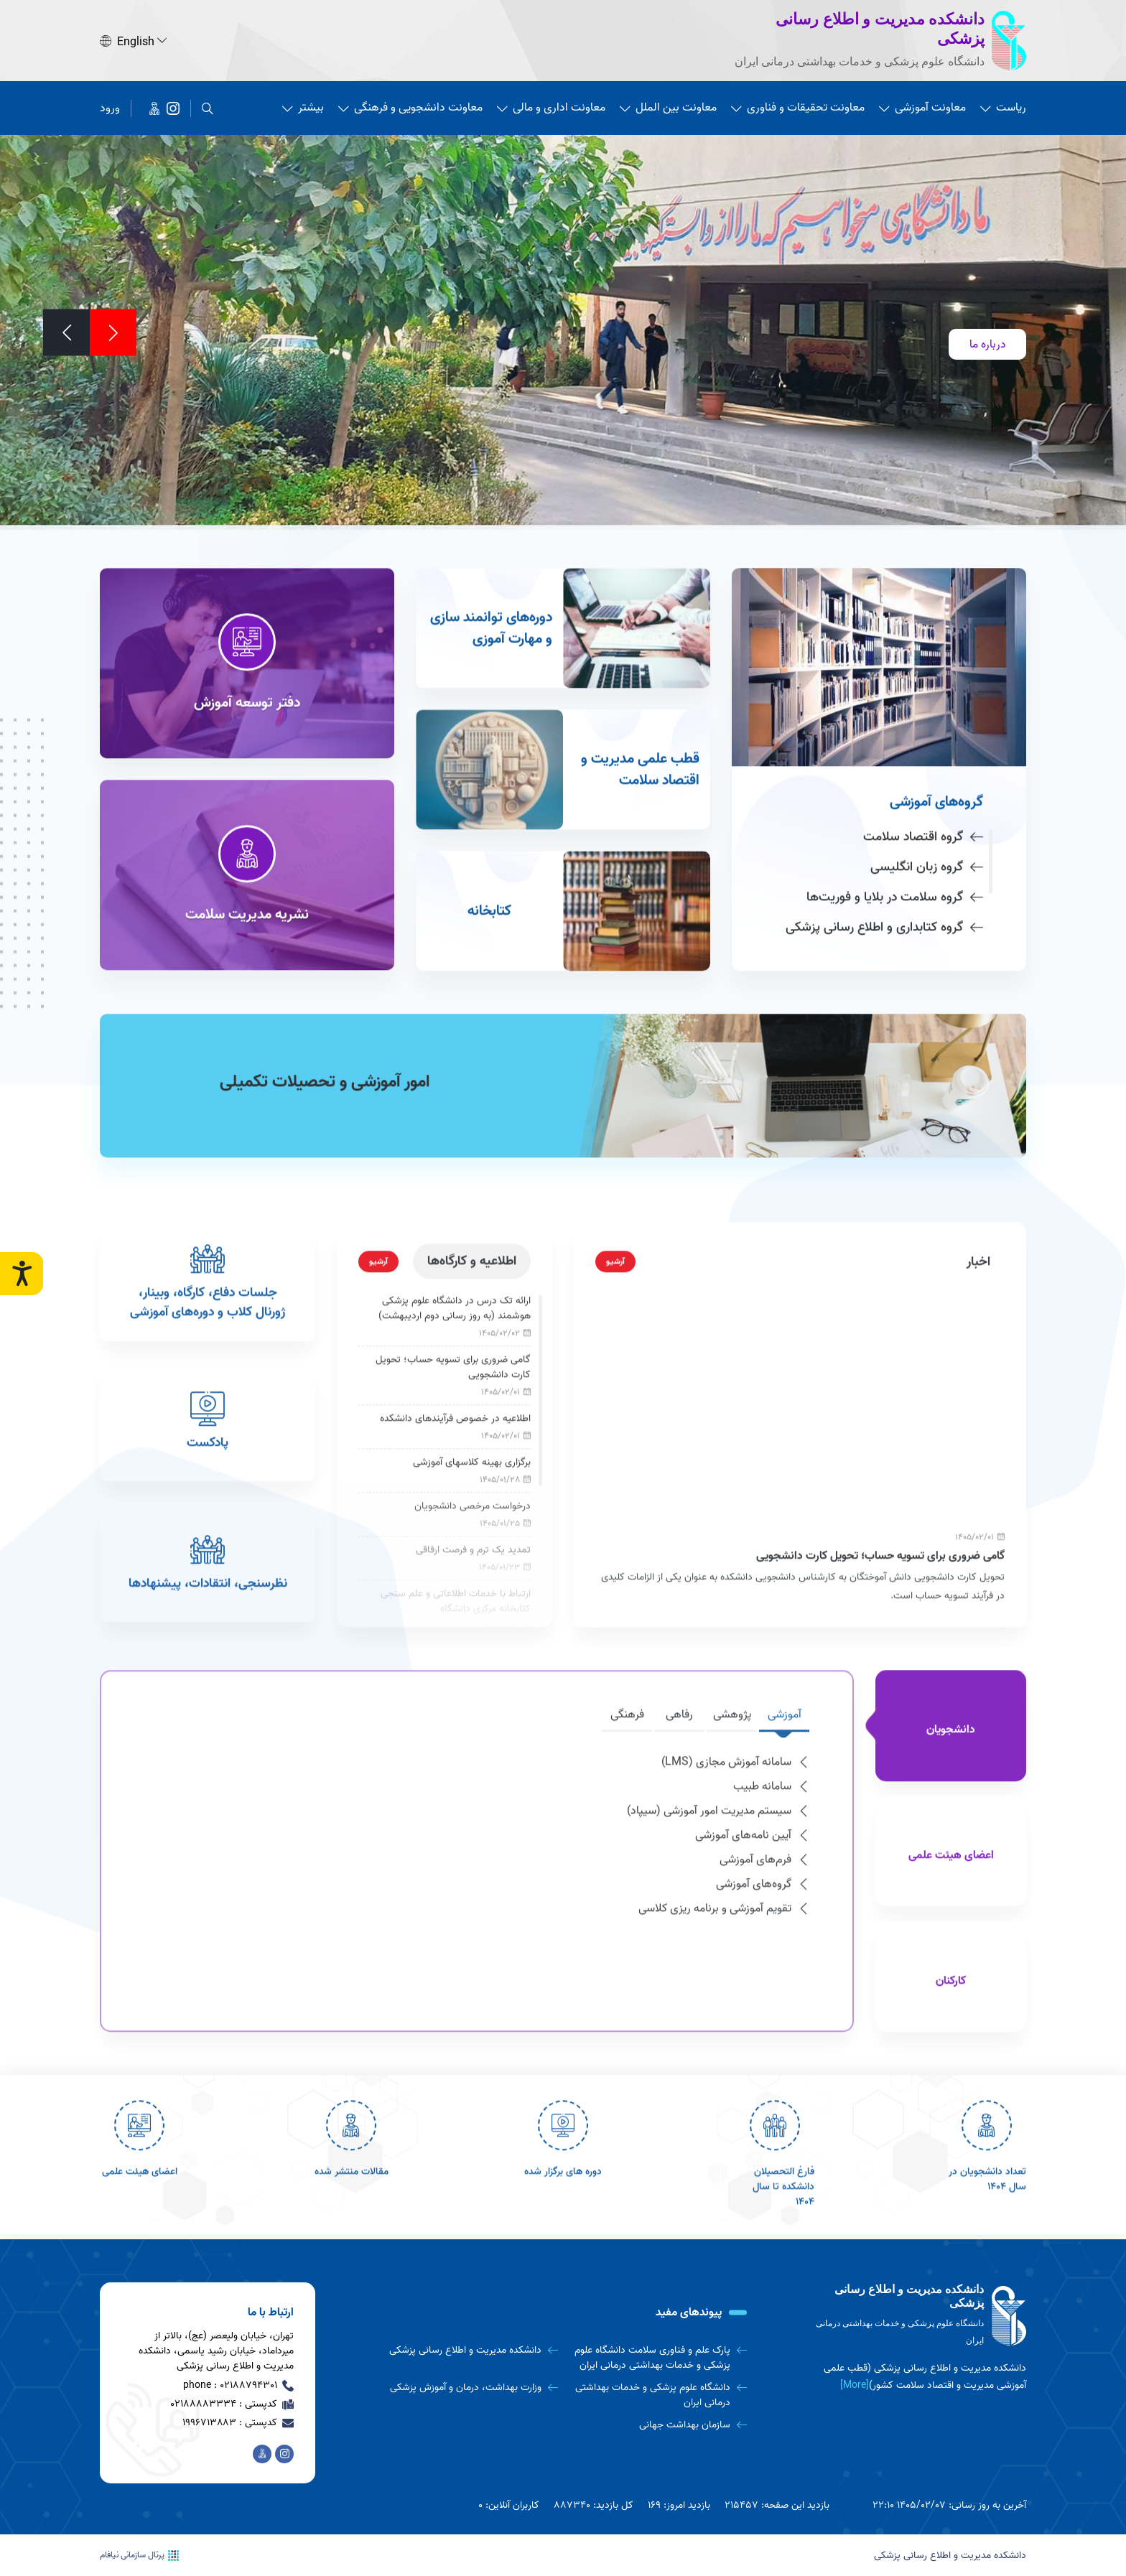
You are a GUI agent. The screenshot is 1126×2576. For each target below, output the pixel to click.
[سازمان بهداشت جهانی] (658, 2424)
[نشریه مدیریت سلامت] (247, 812)
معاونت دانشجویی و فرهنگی (410, 106)
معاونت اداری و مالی (551, 106)
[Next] (66, 330)
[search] (207, 106)
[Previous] (113, 330)
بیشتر (303, 106)
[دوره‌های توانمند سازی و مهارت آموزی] (563, 565)
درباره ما (987, 342)
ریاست (1003, 106)
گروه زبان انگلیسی (926, 803)
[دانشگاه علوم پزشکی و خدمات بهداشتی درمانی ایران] (658, 2395)
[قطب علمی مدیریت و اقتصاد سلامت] (563, 706)
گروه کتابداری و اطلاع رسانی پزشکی (884, 864)
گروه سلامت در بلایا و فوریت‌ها (894, 834)
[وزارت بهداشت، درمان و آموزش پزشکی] (469, 2387)
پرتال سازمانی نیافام (139, 2555)
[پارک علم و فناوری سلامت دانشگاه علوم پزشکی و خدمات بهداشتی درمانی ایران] (658, 2358)
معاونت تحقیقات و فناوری (798, 106)
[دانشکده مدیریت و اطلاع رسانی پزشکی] (173, 106)
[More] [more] (854, 2385)
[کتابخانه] (563, 847)
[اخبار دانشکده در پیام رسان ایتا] (154, 106)
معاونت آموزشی (922, 106)
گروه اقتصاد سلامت (923, 773)
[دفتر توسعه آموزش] (247, 600)
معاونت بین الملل (668, 106)
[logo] (918, 2315)
